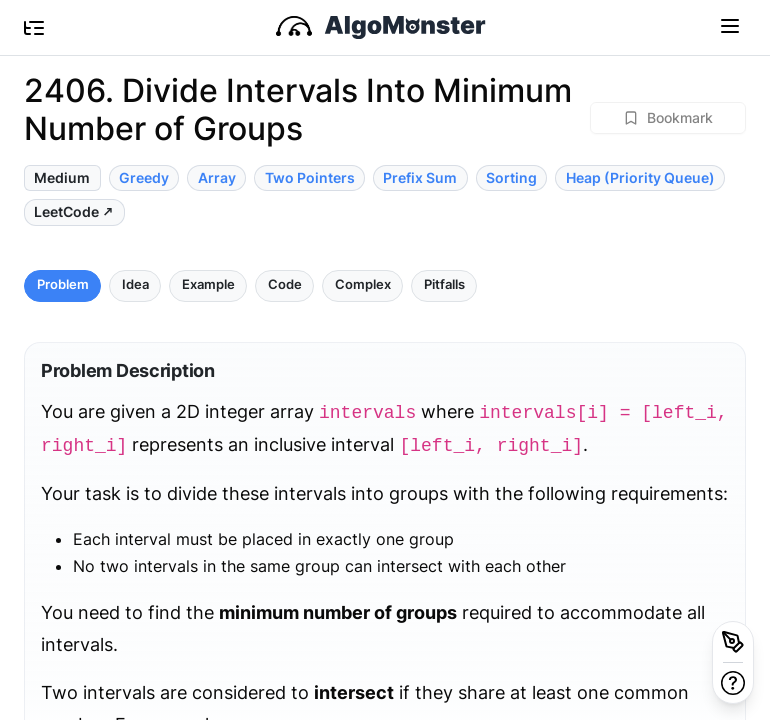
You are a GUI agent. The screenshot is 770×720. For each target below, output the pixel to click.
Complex (363, 284)
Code (285, 284)
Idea (135, 284)
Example (208, 284)
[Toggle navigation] (730, 25)
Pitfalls (444, 284)
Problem (63, 284)
